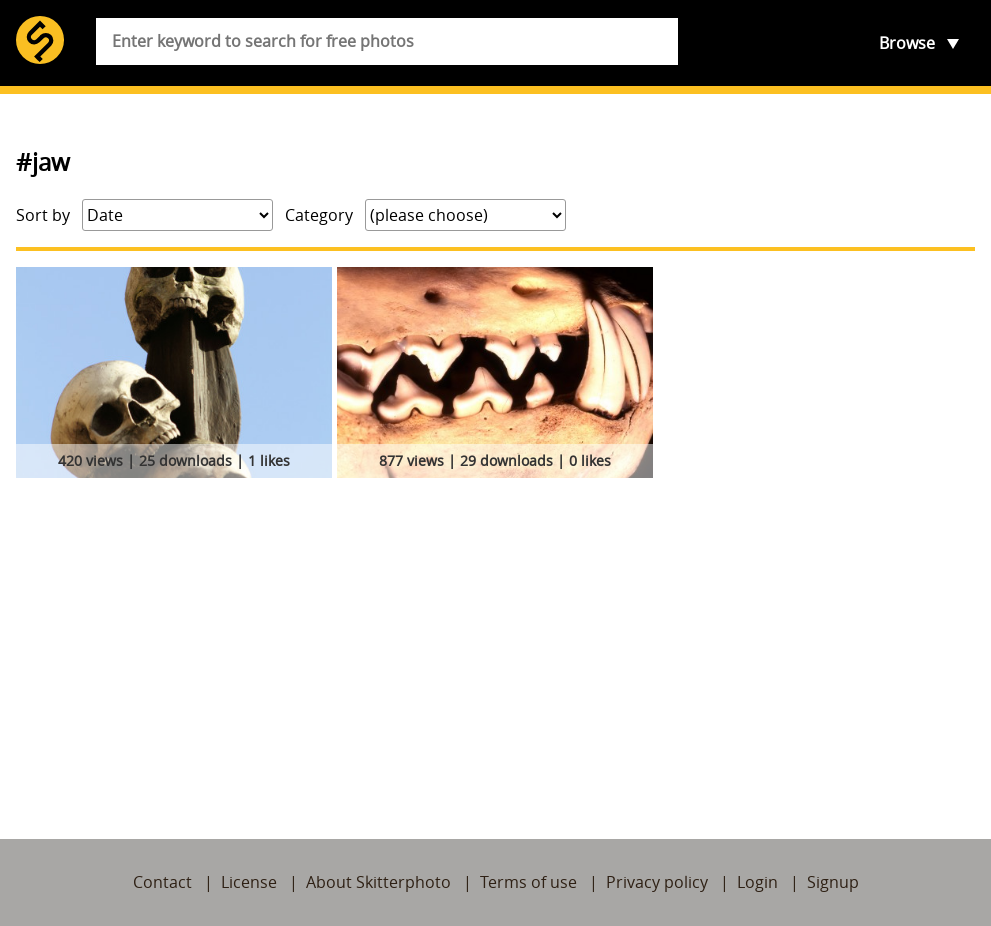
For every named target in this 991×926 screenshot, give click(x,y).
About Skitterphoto (378, 882)
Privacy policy (657, 882)
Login (757, 882)
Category (319, 215)
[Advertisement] (495, 635)
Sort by (43, 215)
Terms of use (528, 882)
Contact (162, 882)
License (249, 882)
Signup (833, 882)
